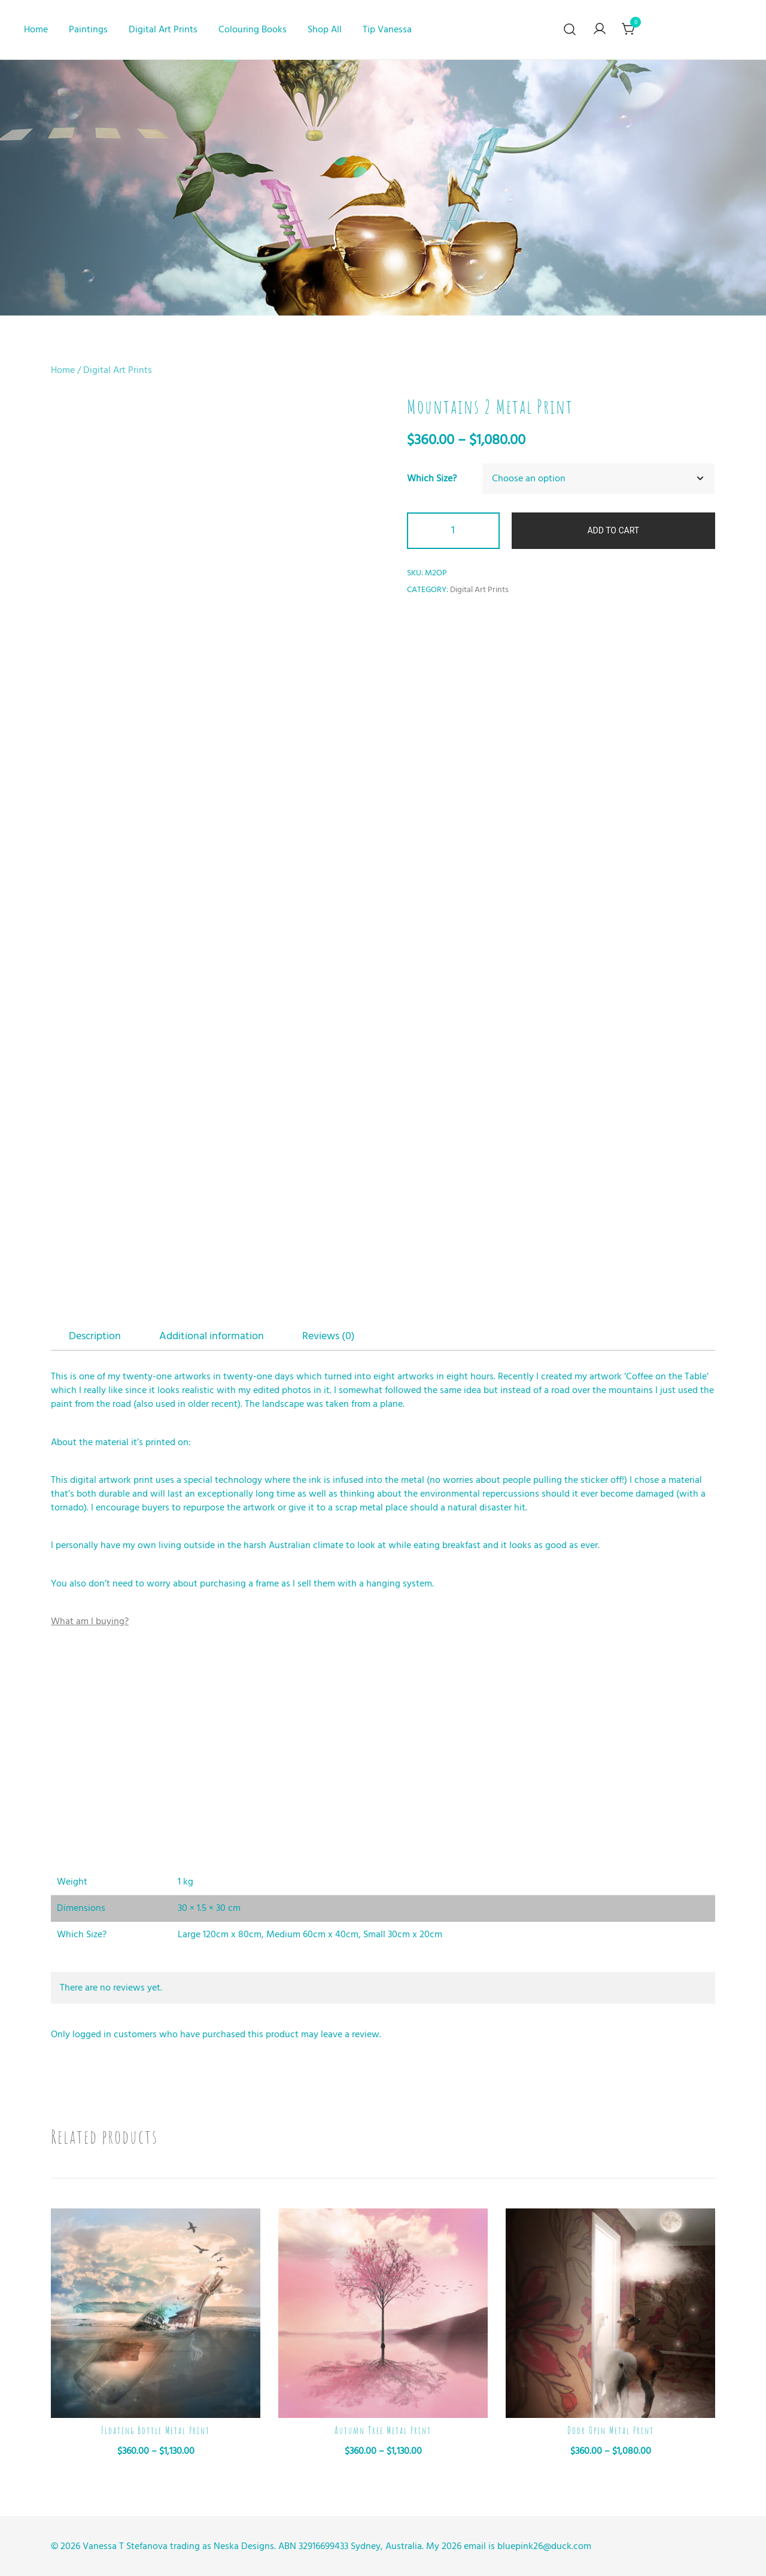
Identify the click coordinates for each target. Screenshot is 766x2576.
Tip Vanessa (387, 29)
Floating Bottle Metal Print (155, 2431)
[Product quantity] (453, 531)
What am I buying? (90, 1621)
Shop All (325, 29)
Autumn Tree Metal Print (383, 2431)
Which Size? (432, 478)
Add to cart (613, 530)
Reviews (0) (328, 1335)
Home (36, 29)
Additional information (211, 1335)
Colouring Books (252, 29)
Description (95, 1335)
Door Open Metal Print (610, 2431)
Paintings (88, 29)
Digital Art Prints (163, 29)
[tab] (95, 1336)
